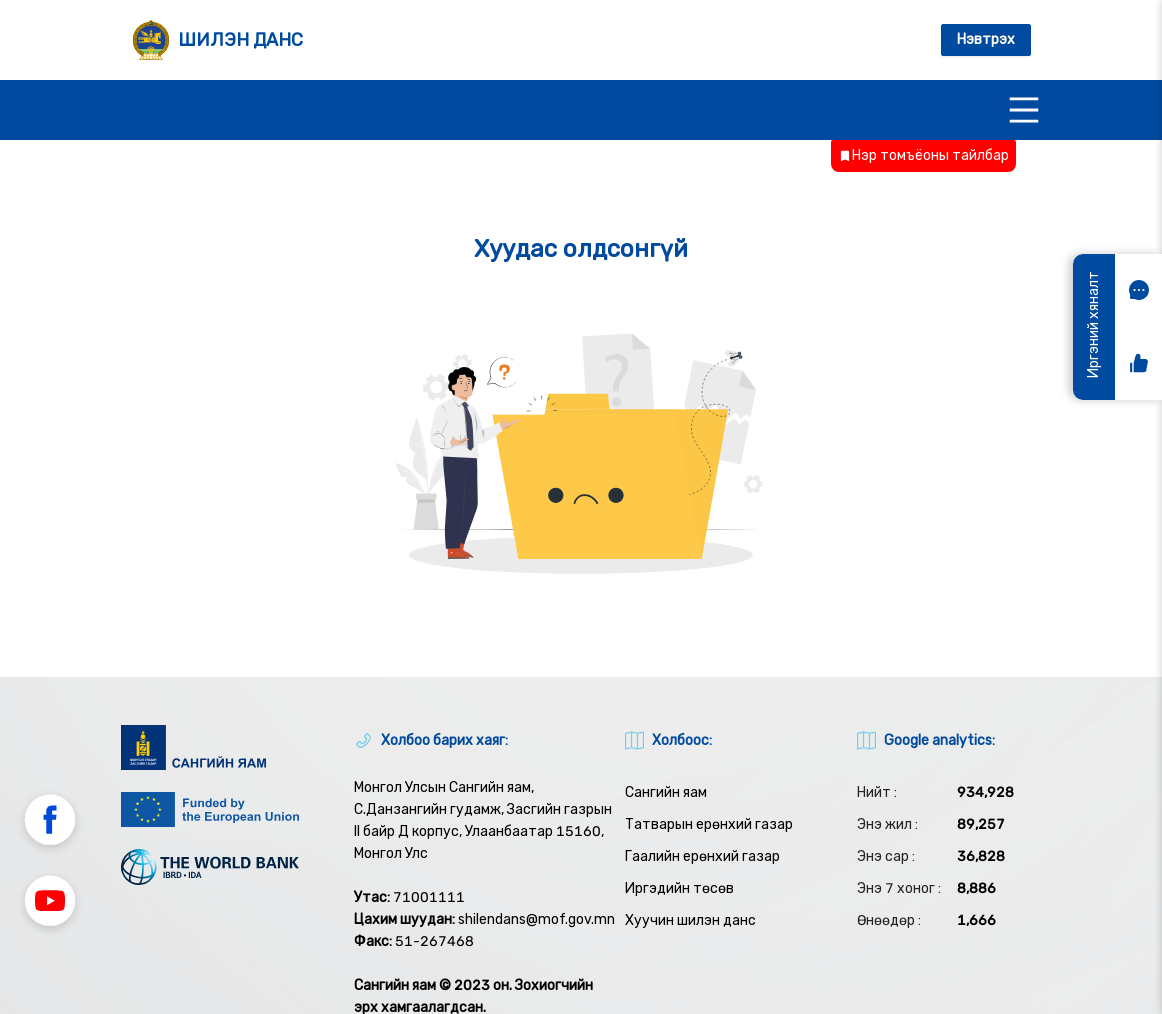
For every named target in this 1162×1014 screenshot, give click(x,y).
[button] (50, 823)
